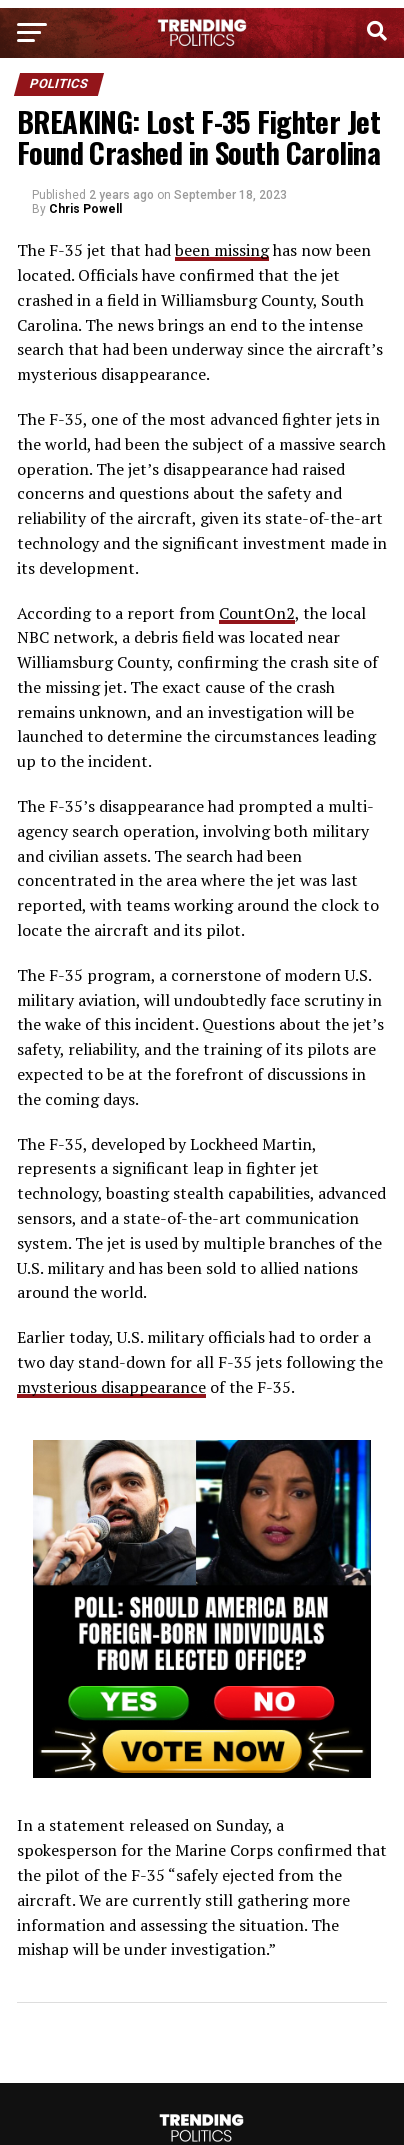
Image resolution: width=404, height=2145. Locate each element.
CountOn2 (257, 613)
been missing (222, 250)
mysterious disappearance (111, 1387)
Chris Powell (85, 209)
